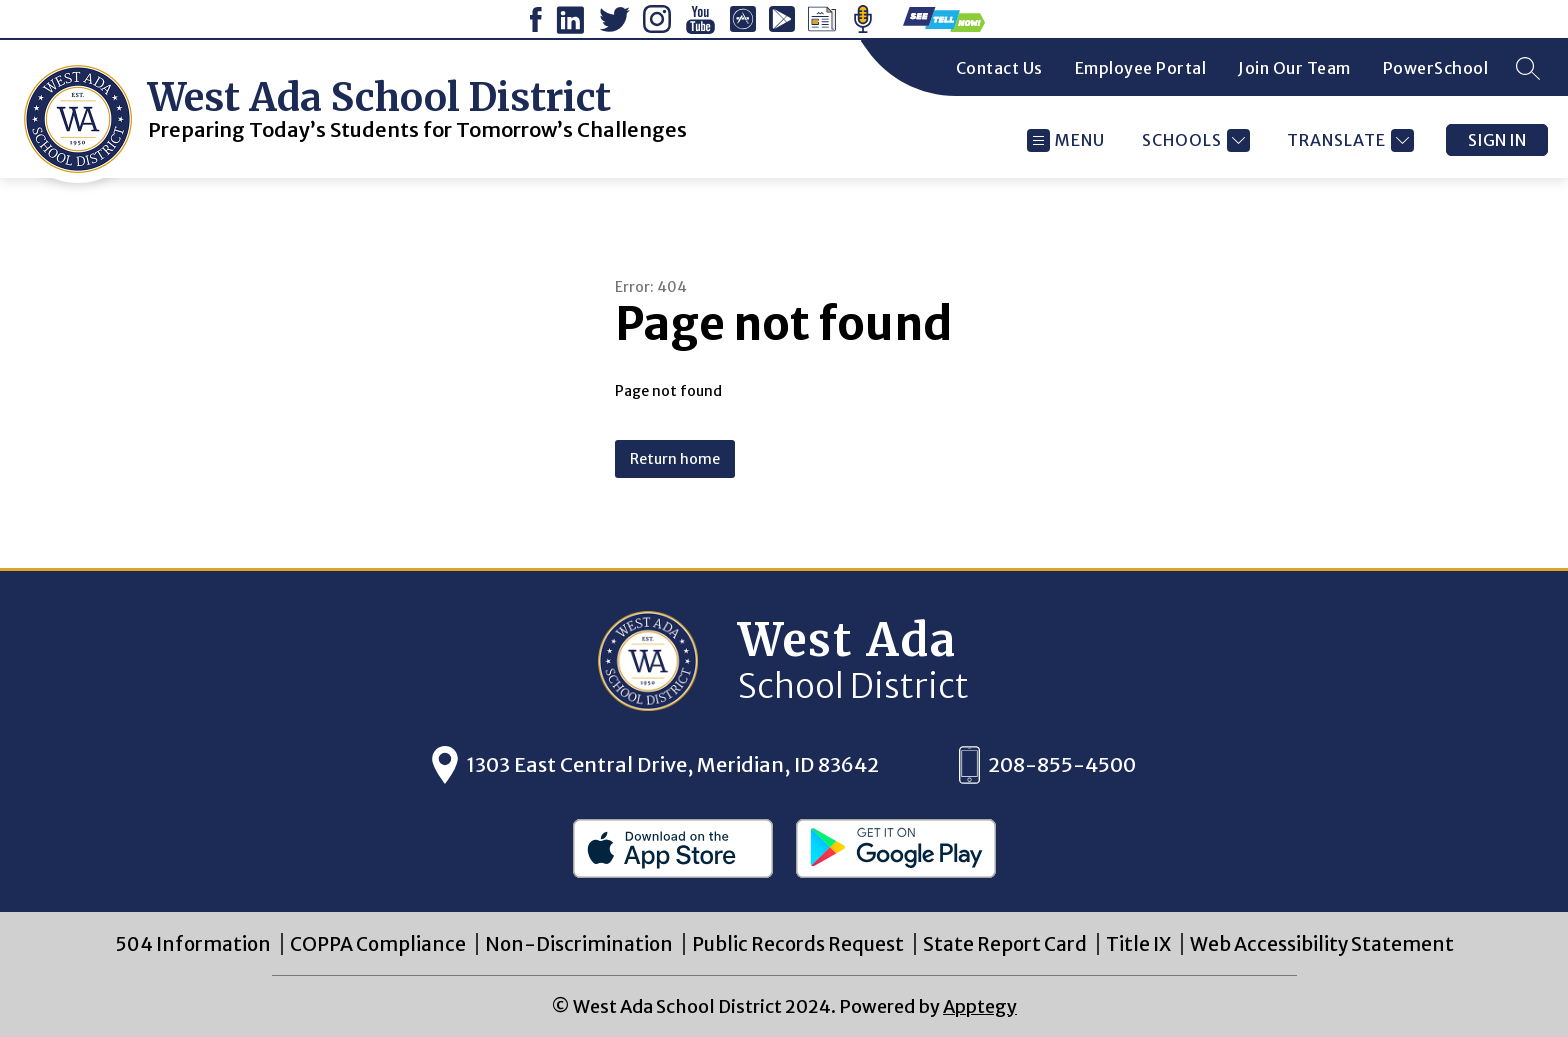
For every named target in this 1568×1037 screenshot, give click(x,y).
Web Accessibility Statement (1322, 944)
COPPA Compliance (378, 944)
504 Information (193, 944)
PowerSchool (1436, 68)
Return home (675, 459)
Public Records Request (798, 944)
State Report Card (1005, 944)
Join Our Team (1294, 68)
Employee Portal (1141, 68)
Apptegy (980, 1006)
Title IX (1138, 944)
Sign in (1497, 140)
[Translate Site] (1348, 140)
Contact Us (999, 68)
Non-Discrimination (579, 944)
